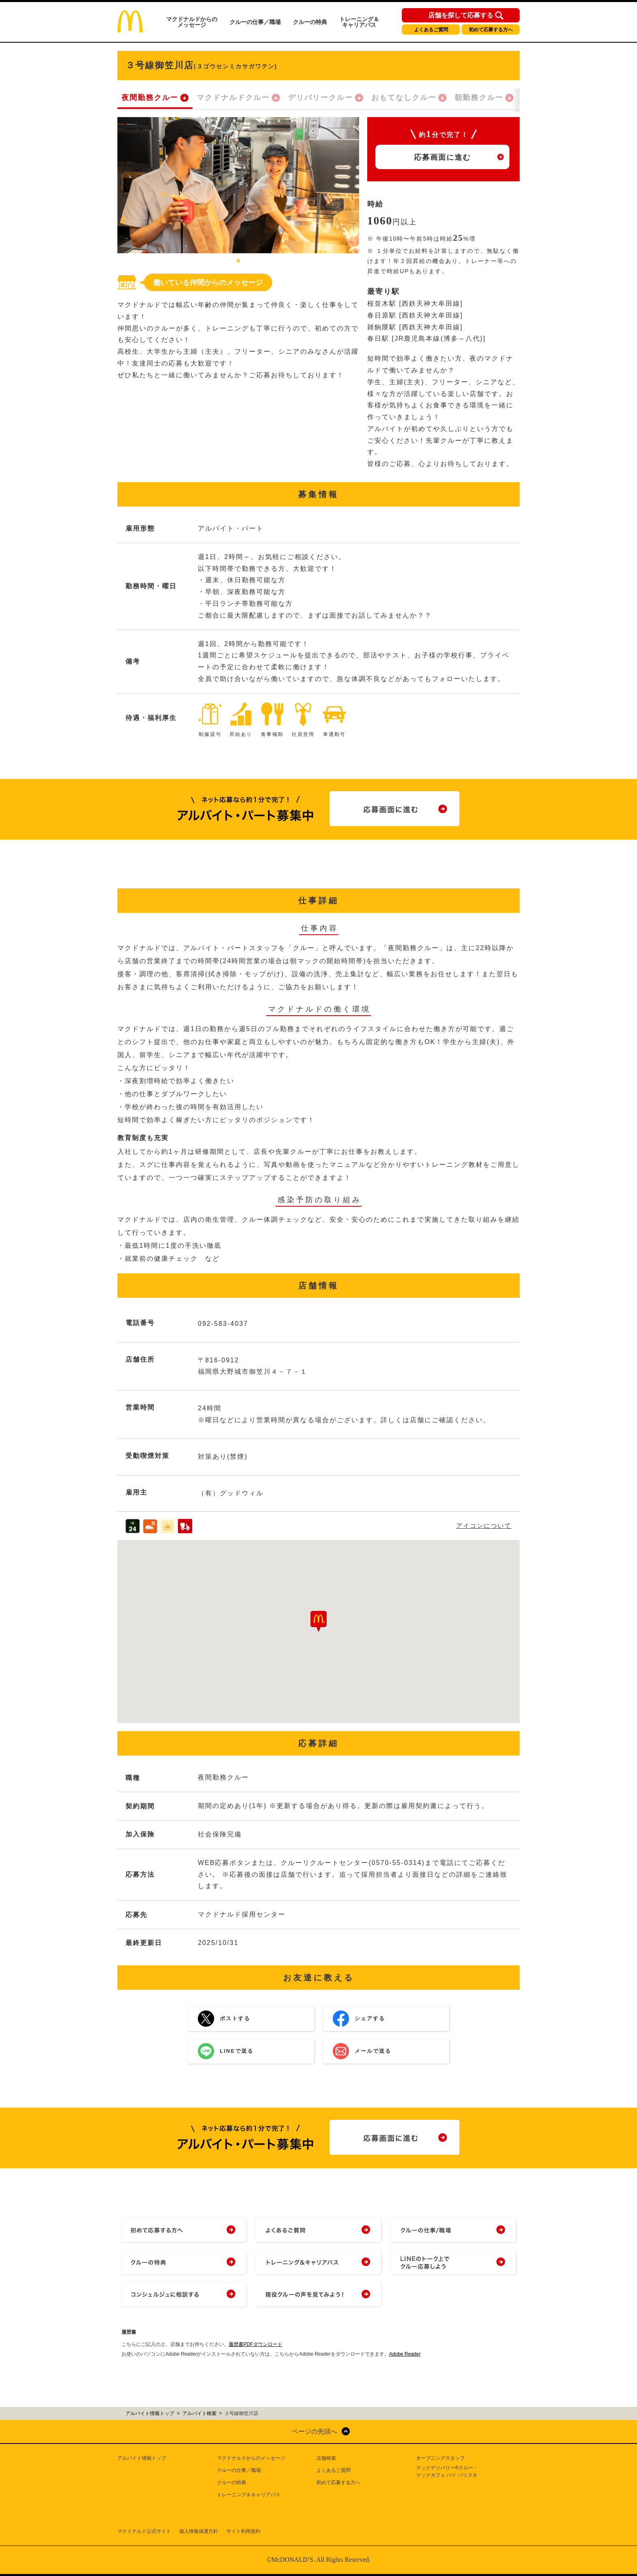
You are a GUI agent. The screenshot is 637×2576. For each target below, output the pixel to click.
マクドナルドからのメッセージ (191, 22)
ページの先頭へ (314, 2431)
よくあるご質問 (431, 29)
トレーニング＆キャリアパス (359, 22)
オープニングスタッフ (440, 2458)
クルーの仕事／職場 (255, 22)
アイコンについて (483, 1525)
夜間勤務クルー (149, 98)
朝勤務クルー (479, 98)
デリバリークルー (320, 98)
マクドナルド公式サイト (144, 2531)
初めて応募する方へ (491, 29)
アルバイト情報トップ (141, 2458)
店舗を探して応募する (460, 15)
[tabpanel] (238, 185)
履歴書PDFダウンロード (255, 2344)
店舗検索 (326, 2458)
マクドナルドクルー (233, 98)
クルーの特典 (310, 22)
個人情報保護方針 (198, 2531)
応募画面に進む (442, 157)
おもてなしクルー (403, 98)
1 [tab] (238, 261)
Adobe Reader (404, 2354)
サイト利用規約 (243, 2531)
